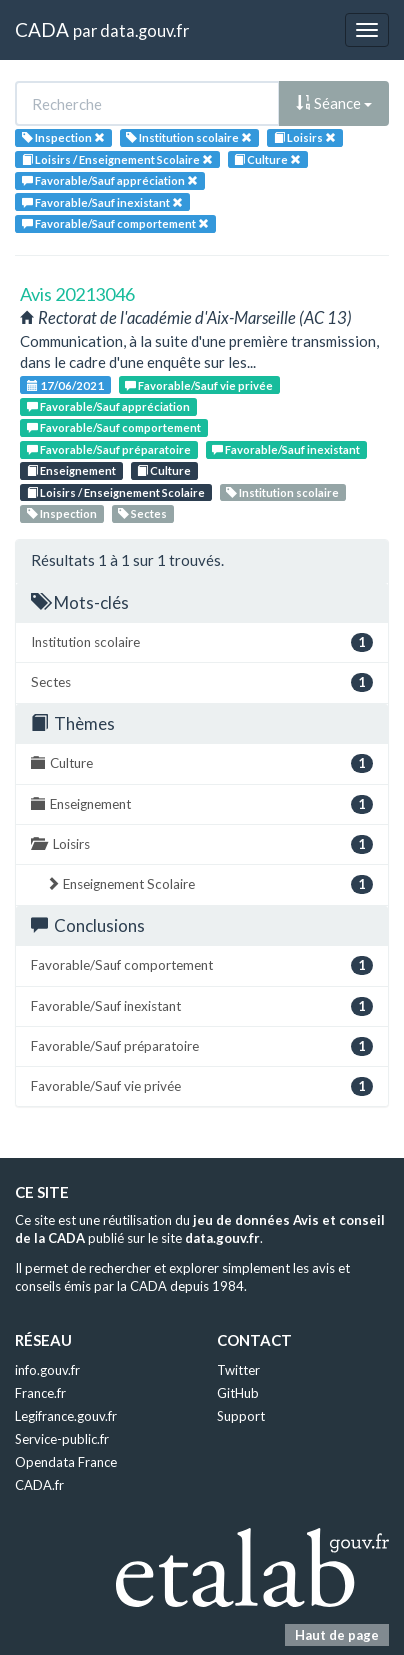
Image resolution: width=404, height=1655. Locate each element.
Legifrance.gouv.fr (66, 1416)
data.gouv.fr (144, 30)
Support (241, 1416)
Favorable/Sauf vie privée (199, 385)
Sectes (142, 513)
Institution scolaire (282, 492)
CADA (42, 29)
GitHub (238, 1393)
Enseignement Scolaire (209, 884)
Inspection (62, 513)
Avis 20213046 (77, 294)
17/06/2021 (65, 385)
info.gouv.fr (47, 1370)
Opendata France (66, 1462)
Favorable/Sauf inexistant (286, 449)
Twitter (238, 1370)
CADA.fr (39, 1485)
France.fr (40, 1393)
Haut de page (337, 1635)
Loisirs (202, 844)
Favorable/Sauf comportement (114, 427)
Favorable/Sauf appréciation (108, 406)
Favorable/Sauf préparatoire (109, 449)
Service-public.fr (62, 1439)
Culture (164, 470)
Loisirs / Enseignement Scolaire (116, 492)
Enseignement (71, 470)
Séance (334, 103)
